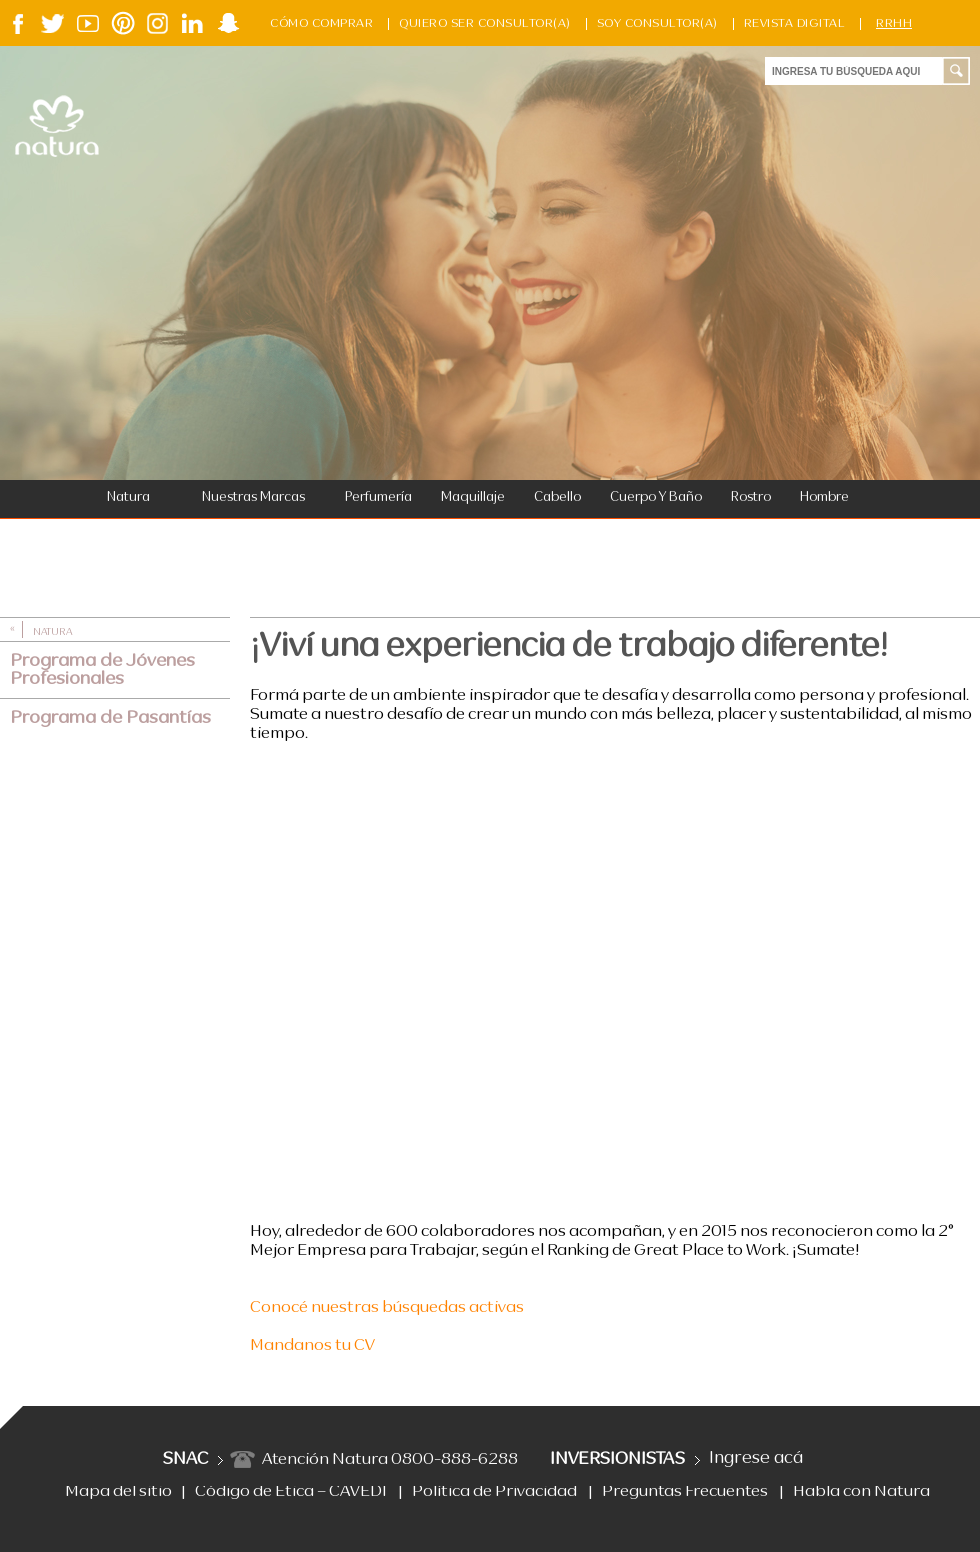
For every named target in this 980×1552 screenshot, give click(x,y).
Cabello (557, 497)
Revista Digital (795, 24)
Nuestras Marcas (253, 497)
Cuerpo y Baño (656, 497)
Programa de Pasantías (110, 718)
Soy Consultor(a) (657, 24)
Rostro (751, 497)
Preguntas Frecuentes (685, 1492)
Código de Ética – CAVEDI (291, 1492)
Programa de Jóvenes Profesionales (102, 670)
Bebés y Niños (140, 537)
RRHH (894, 24)
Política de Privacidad (494, 1492)
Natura (128, 497)
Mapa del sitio (118, 1492)
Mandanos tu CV (312, 1346)
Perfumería (378, 497)
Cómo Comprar (321, 24)
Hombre (824, 497)
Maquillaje (473, 497)
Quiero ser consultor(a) (485, 24)
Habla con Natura (861, 1492)
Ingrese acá (756, 1458)
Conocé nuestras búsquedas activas (387, 1308)
